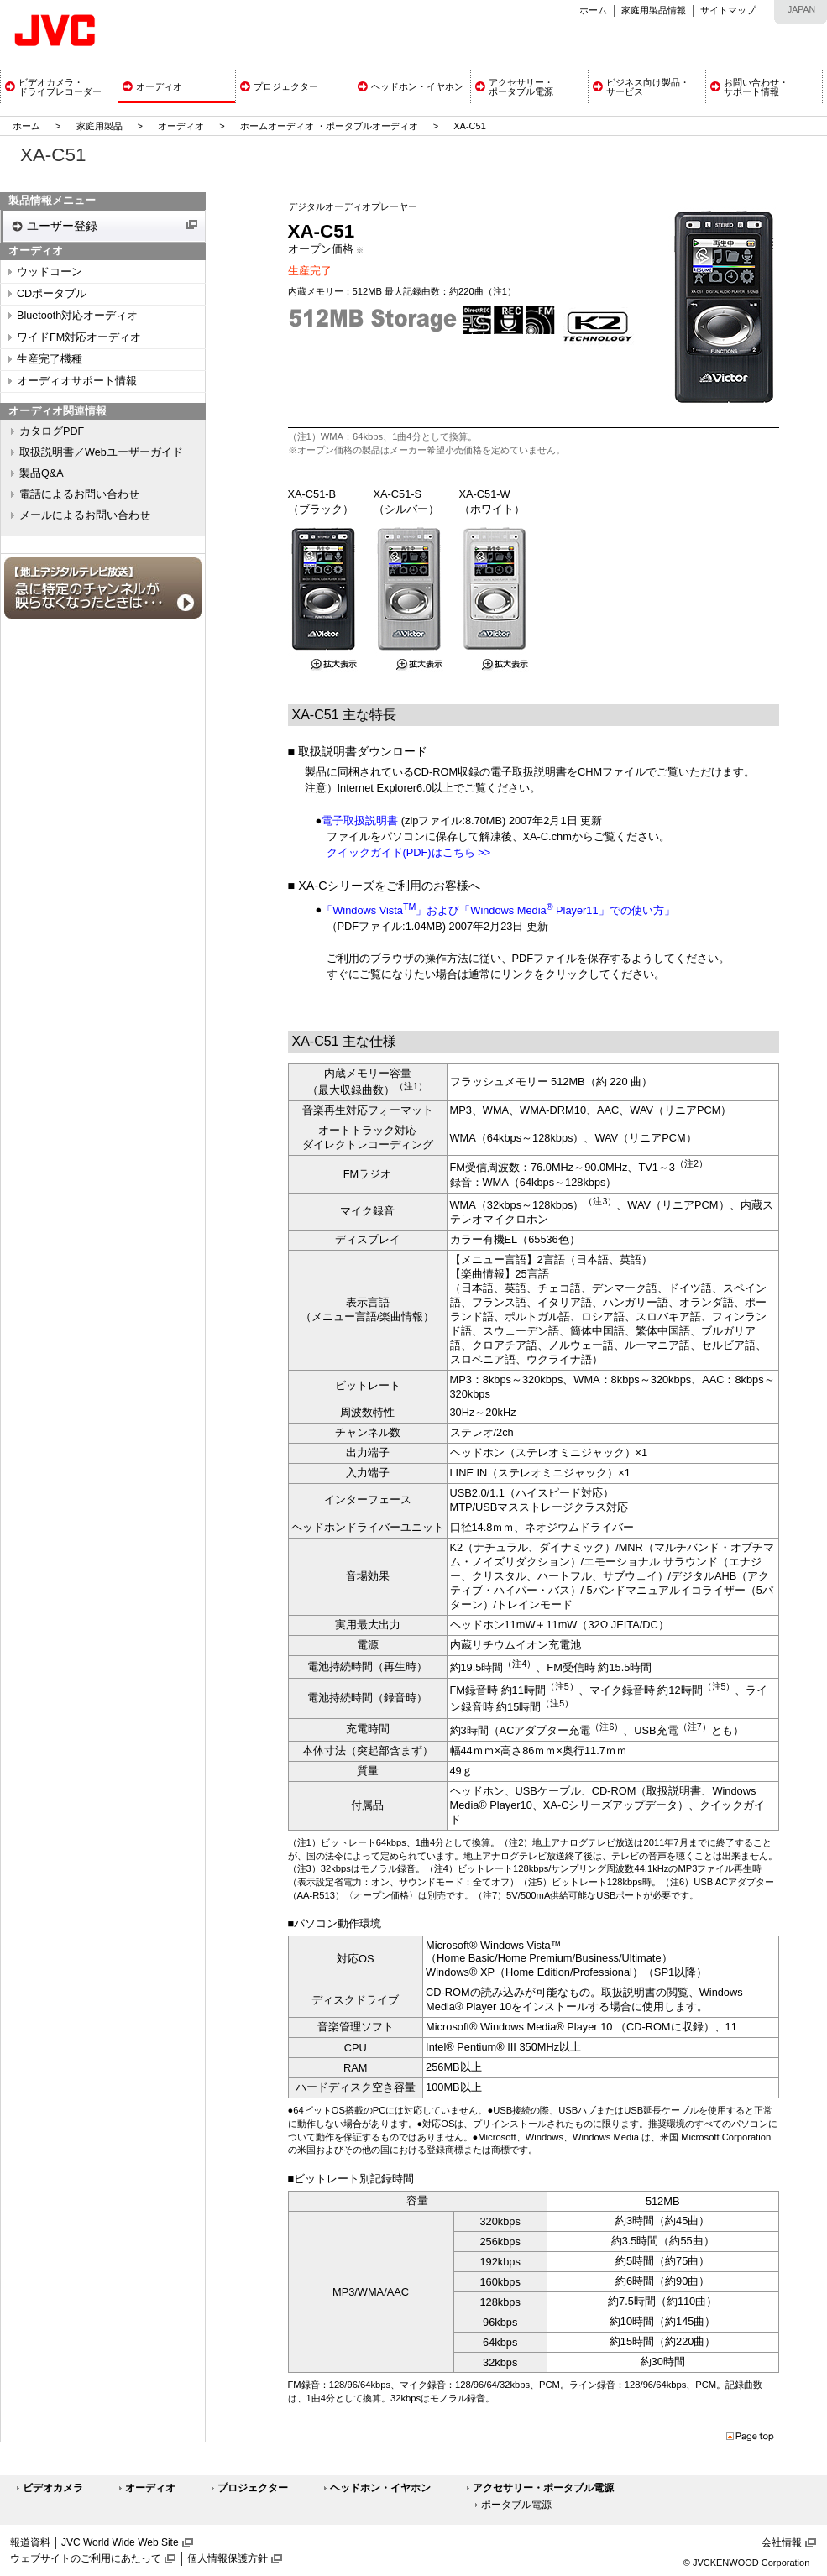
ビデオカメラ (53, 2488)
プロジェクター (252, 2488)
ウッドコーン (49, 272)
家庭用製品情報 (653, 10)
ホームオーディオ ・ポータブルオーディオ (329, 126)
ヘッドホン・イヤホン (380, 2488)
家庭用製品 (99, 126)
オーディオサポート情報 (77, 381)
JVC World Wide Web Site (120, 2542)
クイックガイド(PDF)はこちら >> (409, 852)
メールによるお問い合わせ (84, 515)
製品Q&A (41, 473)
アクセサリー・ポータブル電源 (543, 2488)
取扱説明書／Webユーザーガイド (101, 452)
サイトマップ (728, 10)
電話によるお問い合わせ (79, 494)
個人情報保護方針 (227, 2558)
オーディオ (181, 126)
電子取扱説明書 (360, 820)
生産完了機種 (49, 359)
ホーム (593, 10)
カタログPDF (51, 431)
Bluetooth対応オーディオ (77, 315)
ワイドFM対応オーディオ (79, 337)
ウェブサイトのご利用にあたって (85, 2558)
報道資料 (30, 2542)
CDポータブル (51, 294)
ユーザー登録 (62, 226)
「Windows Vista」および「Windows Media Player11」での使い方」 (498, 910)
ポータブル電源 (516, 2505)
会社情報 (782, 2542)
